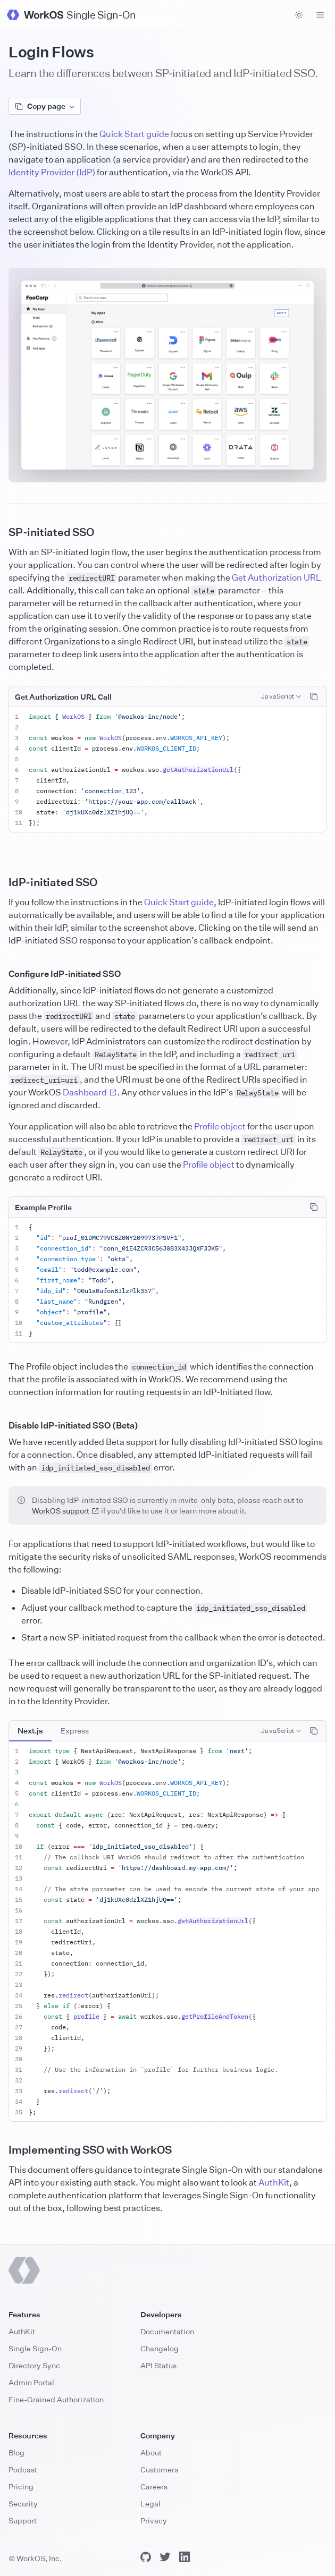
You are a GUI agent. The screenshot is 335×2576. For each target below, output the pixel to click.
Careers (154, 2486)
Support (23, 2520)
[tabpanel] (167, 1931)
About (151, 2452)
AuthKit (273, 2182)
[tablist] (53, 1730)
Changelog (159, 2348)
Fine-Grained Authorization (56, 2399)
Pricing (21, 2486)
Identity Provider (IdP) (52, 172)
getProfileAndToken (214, 2016)
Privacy (153, 2520)
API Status (158, 2365)
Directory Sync (34, 2365)
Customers (159, 2469)
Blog (16, 2452)
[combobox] (281, 696)
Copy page (44, 105)
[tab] (30, 1730)
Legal (150, 2503)
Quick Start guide (134, 134)
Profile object (220, 1126)
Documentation (167, 2331)
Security (23, 2503)
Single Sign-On (35, 2348)
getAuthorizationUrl (198, 769)
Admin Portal (31, 2382)
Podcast (23, 2469)
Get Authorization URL (276, 577)
